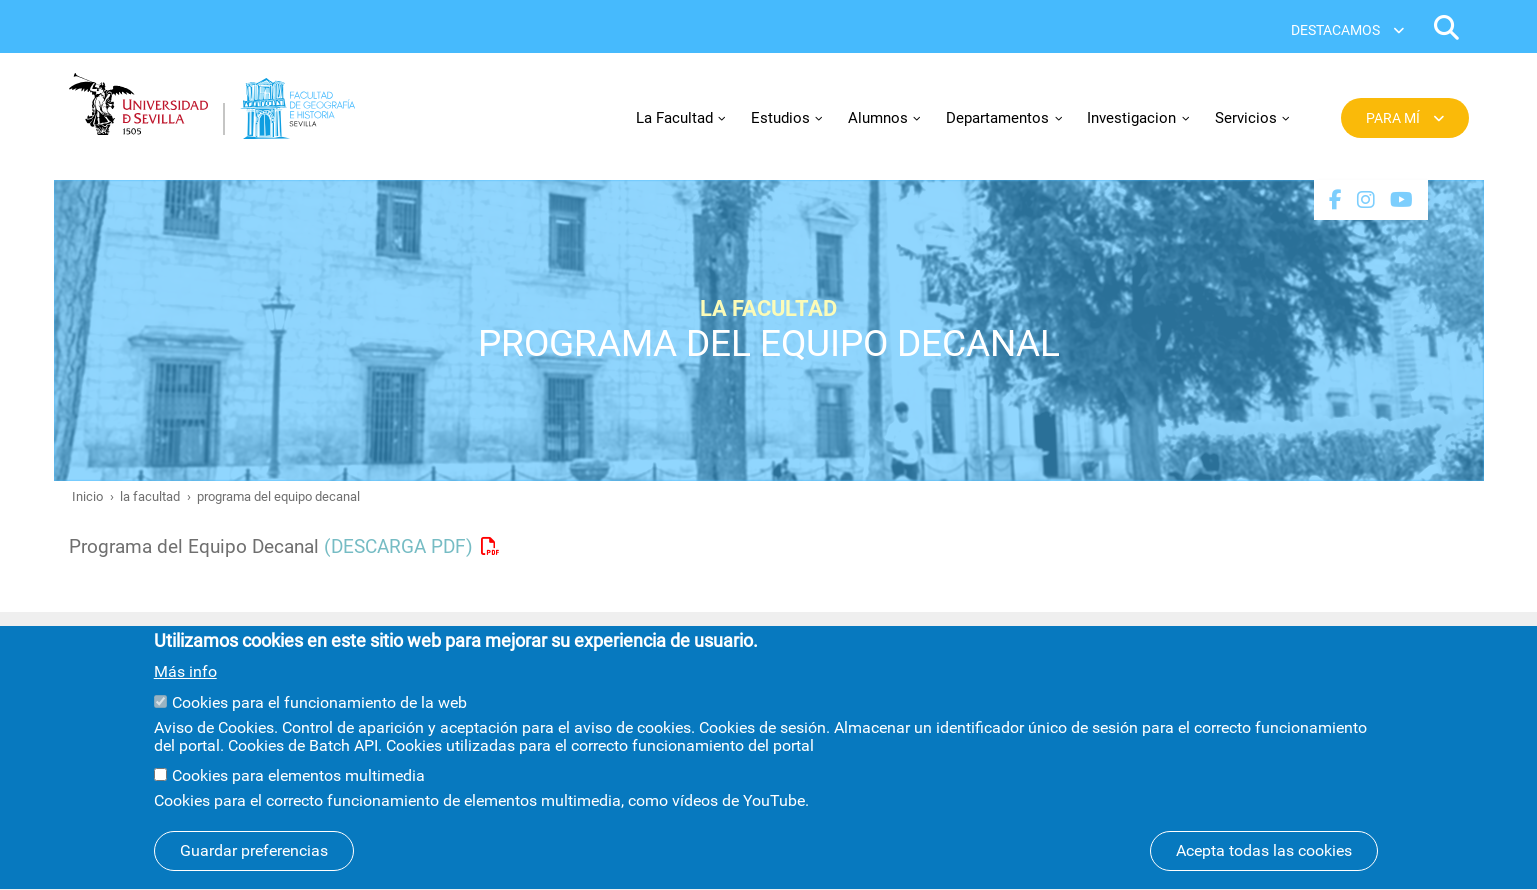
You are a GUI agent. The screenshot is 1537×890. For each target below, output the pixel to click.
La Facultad (674, 118)
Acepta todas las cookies (1264, 865)
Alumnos (878, 118)
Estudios (780, 118)
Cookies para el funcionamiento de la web (319, 717)
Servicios (1246, 118)
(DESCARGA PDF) (398, 547)
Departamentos (997, 118)
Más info (185, 686)
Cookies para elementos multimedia (298, 790)
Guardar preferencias (254, 865)
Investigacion (1131, 118)
